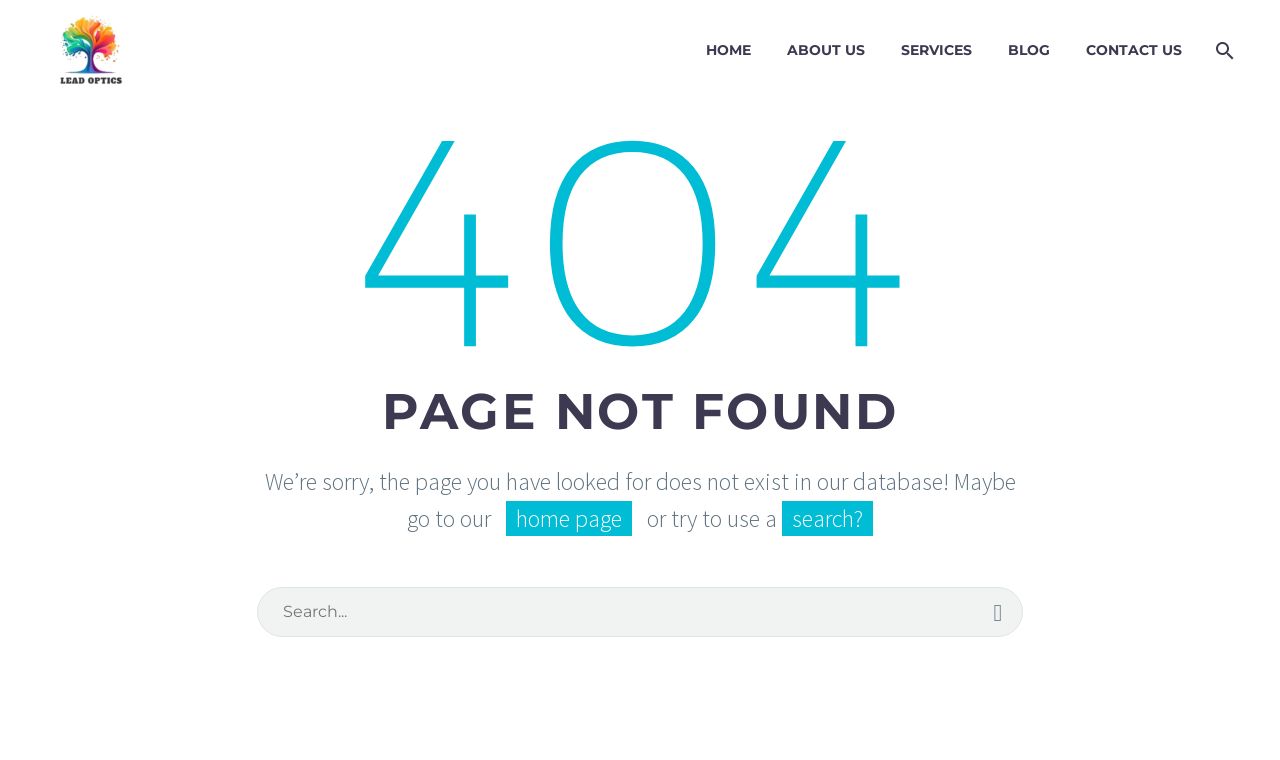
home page (569, 518)
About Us (826, 50)
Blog (1029, 50)
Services (936, 50)
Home (728, 50)
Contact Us (1134, 50)
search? (827, 518)
